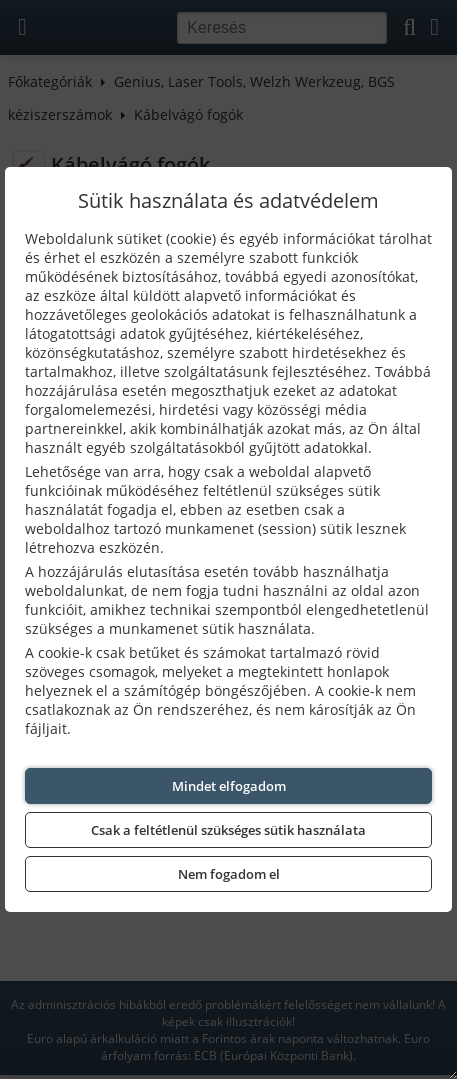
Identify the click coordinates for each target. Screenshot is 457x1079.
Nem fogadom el (229, 874)
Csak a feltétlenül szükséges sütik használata (228, 830)
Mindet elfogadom (229, 786)
